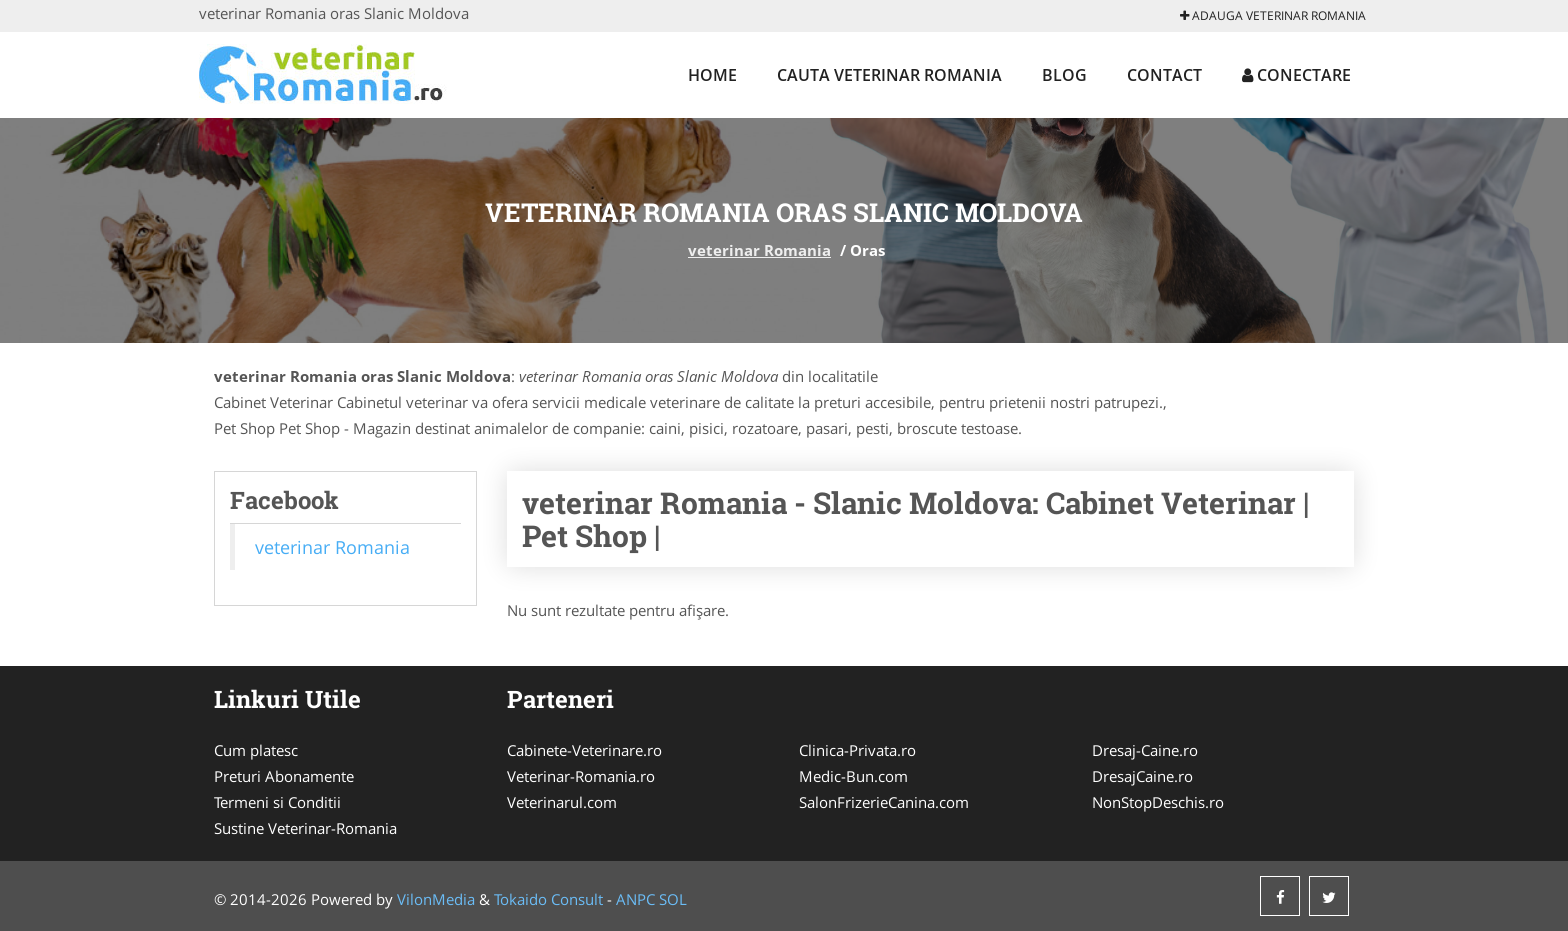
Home (712, 75)
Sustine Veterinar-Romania (305, 828)
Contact (1164, 75)
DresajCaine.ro (1142, 776)
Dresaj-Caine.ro (1145, 750)
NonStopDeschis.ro (1158, 802)
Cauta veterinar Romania (889, 75)
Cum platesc (256, 750)
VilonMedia (436, 899)
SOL (673, 899)
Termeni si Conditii (277, 802)
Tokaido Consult (548, 899)
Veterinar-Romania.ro (581, 776)
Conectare (1296, 75)
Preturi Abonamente (284, 776)
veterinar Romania (759, 250)
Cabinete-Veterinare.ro (584, 750)
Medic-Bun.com (853, 776)
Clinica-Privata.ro (857, 750)
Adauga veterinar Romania (1273, 15)
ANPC (635, 899)
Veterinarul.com (562, 802)
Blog (1064, 75)
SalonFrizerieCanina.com (884, 802)
